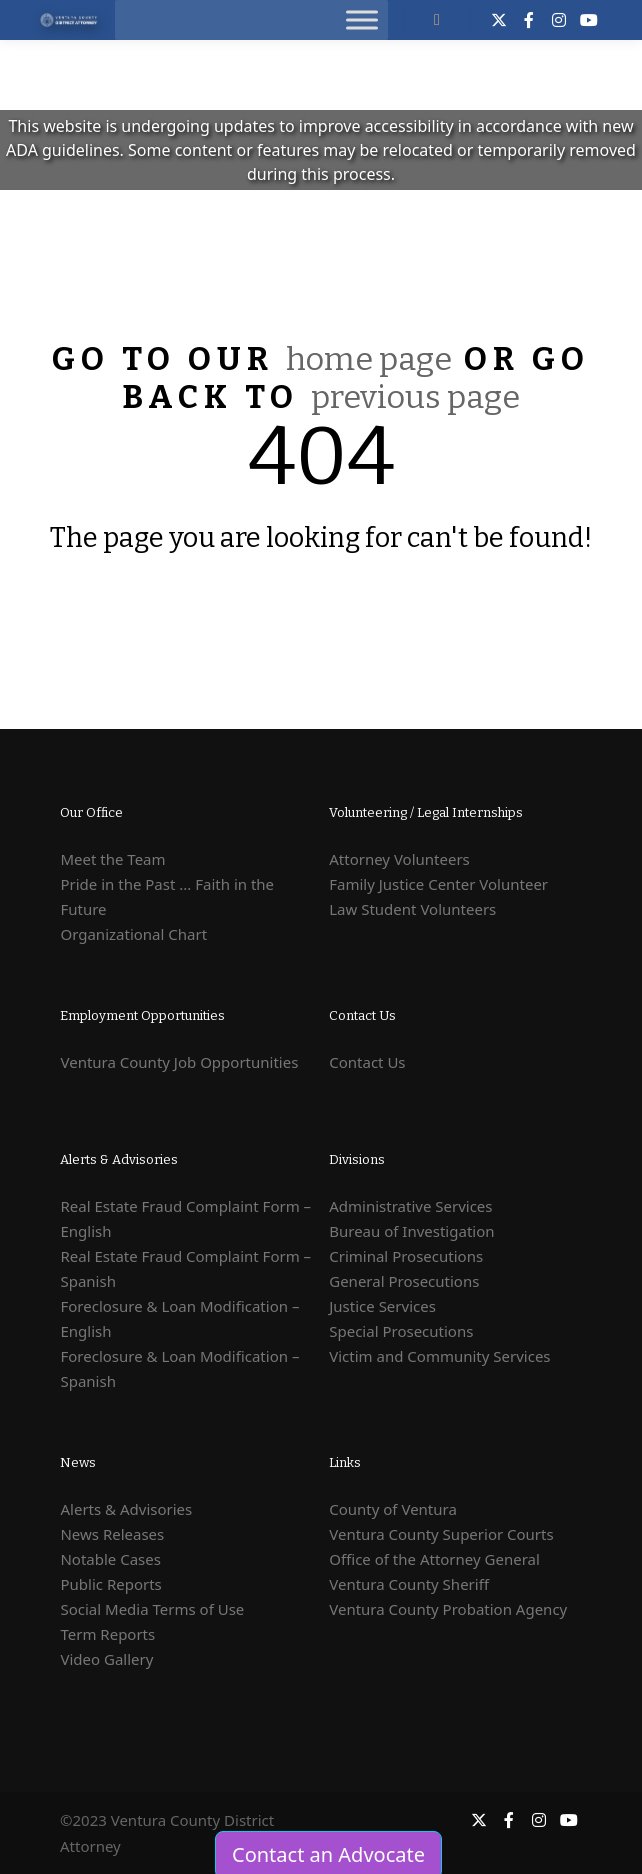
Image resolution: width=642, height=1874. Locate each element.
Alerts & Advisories (126, 1509)
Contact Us (367, 1062)
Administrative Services (410, 1206)
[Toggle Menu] (362, 19)
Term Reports (107, 1634)
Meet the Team (112, 859)
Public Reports (110, 1584)
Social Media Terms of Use (152, 1609)
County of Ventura (393, 1509)
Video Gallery (106, 1659)
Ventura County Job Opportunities (179, 1062)
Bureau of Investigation (411, 1231)
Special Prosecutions (401, 1331)
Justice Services (382, 1306)
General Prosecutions (404, 1281)
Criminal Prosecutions (406, 1256)
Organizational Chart (133, 934)
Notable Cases (110, 1559)
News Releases (112, 1534)
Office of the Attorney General (434, 1559)
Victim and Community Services (439, 1356)
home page (369, 359)
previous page (415, 397)
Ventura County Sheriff (409, 1584)
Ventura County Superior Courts (441, 1534)
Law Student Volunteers (412, 909)
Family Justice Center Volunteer (438, 884)
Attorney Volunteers (399, 859)
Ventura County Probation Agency (448, 1609)
